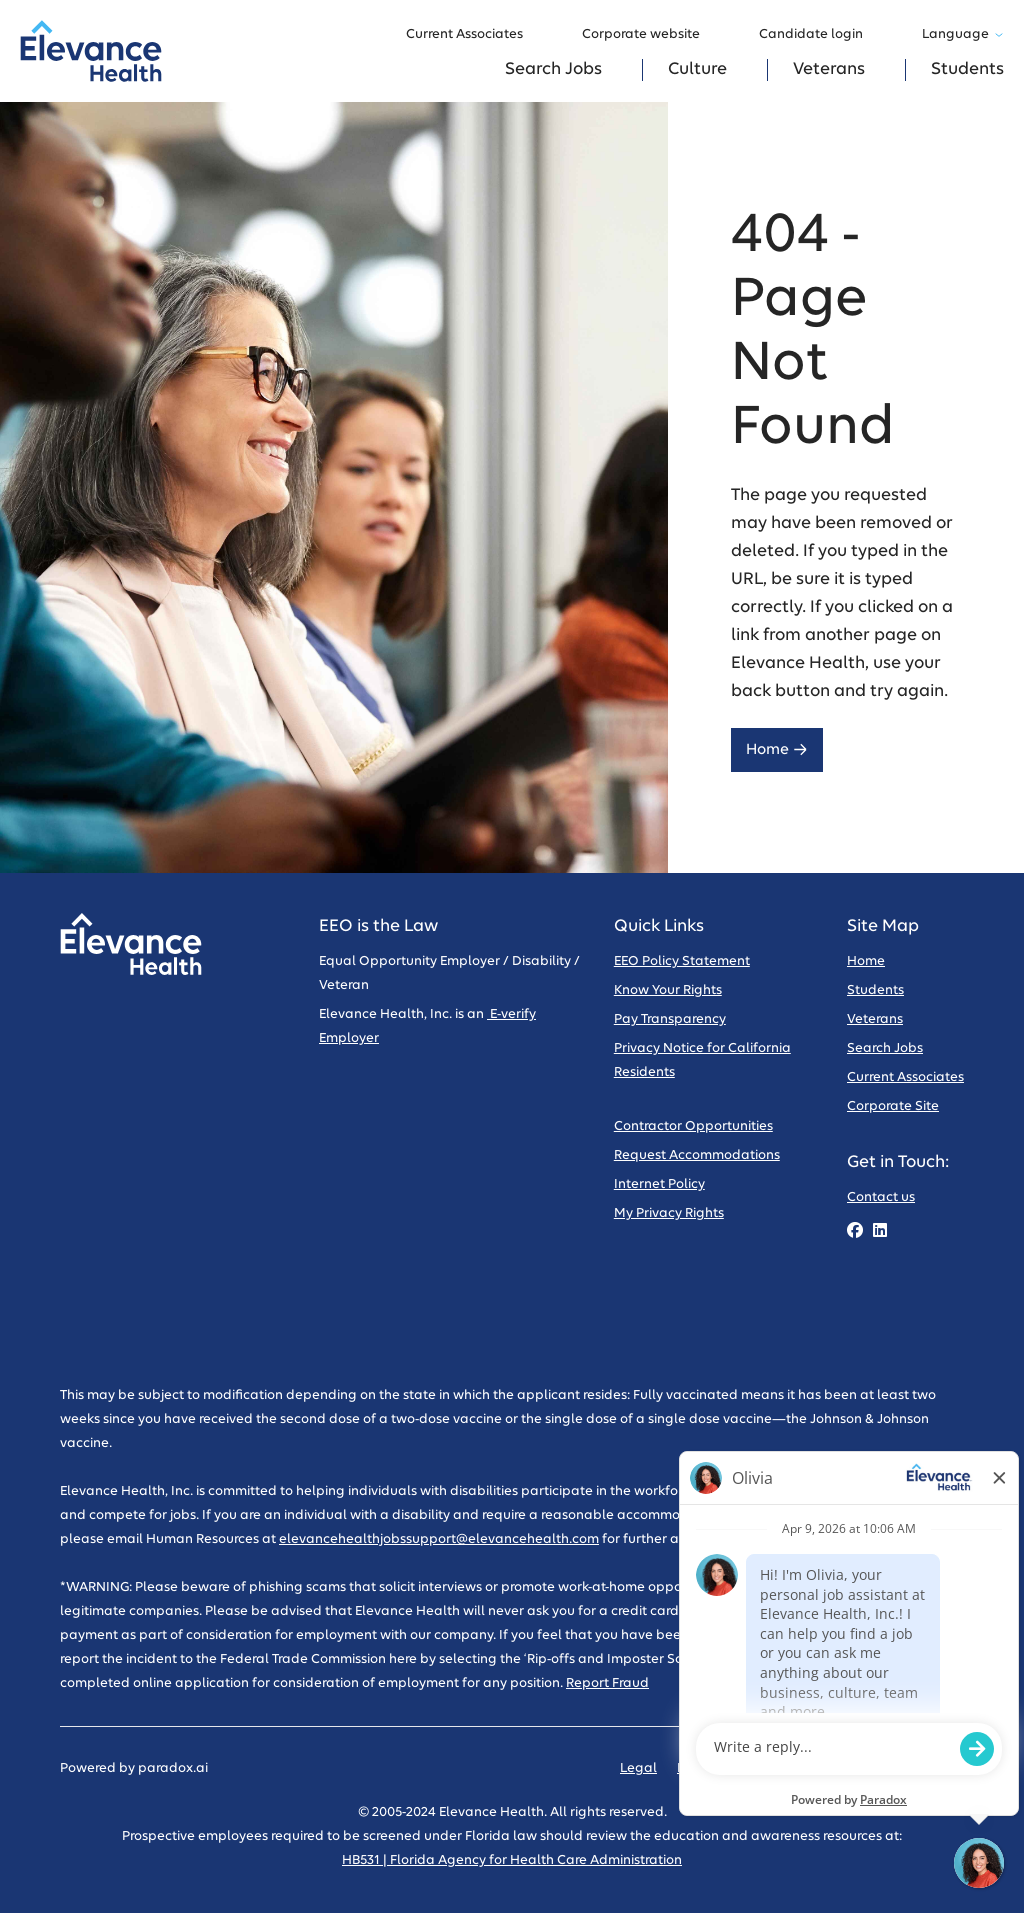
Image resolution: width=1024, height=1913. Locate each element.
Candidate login (820, 35)
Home (777, 749)
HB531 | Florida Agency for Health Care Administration (512, 1860)
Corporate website (650, 35)
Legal (638, 1768)
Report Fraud (607, 1683)
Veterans (829, 69)
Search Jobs (553, 69)
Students (967, 69)
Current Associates (474, 35)
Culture (697, 69)
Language (963, 34)
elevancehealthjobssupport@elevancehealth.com (439, 1539)
